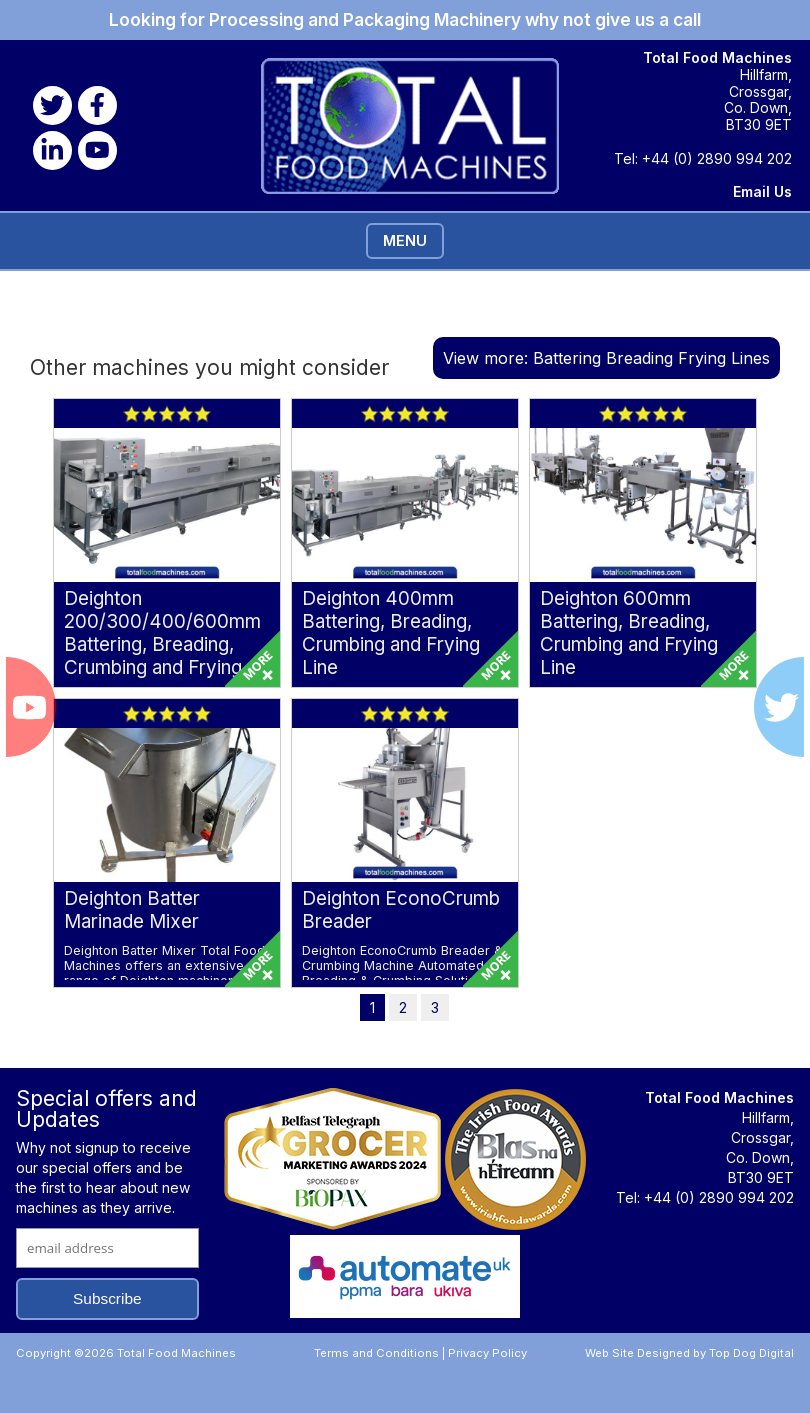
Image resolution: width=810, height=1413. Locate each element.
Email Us (762, 192)
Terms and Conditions (376, 1353)
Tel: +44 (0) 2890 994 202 (703, 159)
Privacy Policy (487, 1353)
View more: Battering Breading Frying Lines (606, 358)
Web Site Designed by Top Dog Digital (689, 1353)
